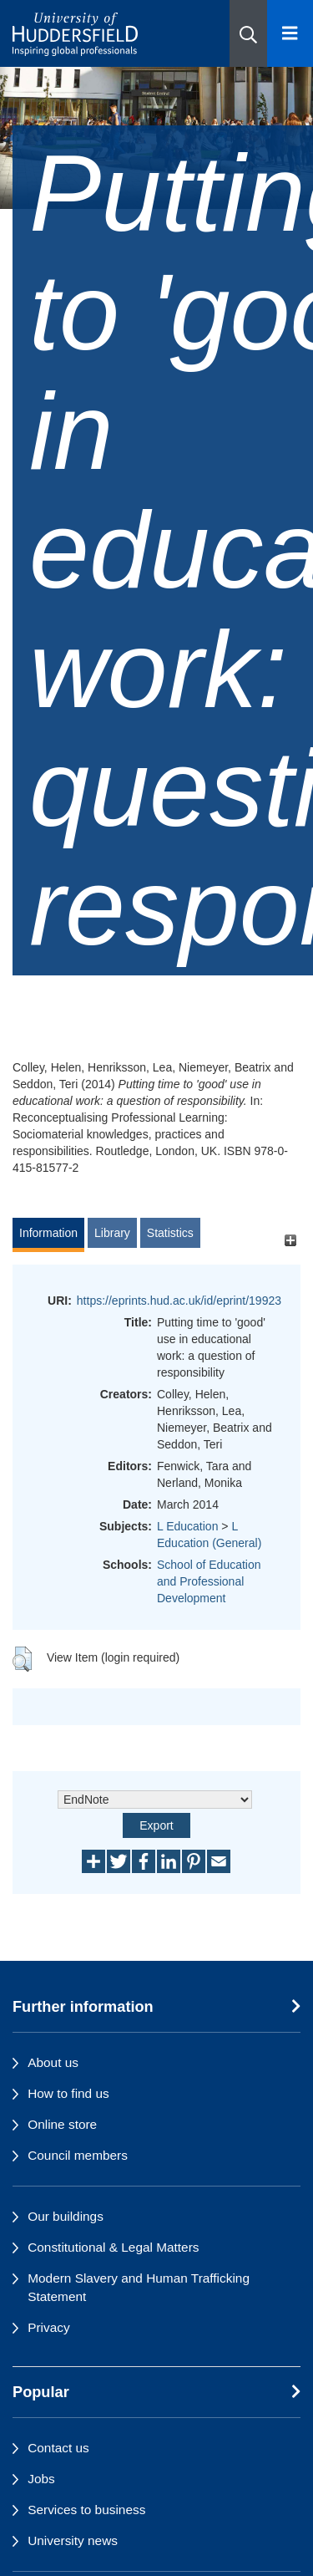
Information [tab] (48, 1233)
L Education (187, 1526)
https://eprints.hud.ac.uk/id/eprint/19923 (179, 1300)
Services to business (86, 2509)
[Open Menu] (290, 33)
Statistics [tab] (170, 1233)
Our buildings (65, 2216)
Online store (62, 2124)
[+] (290, 1241)
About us (53, 2062)
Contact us (58, 2448)
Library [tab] (112, 1233)
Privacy (48, 2327)
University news (73, 2540)
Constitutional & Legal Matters (113, 2247)
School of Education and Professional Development (209, 1581)
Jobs (41, 2479)
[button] (248, 33)
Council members (78, 2155)
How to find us (68, 2093)
